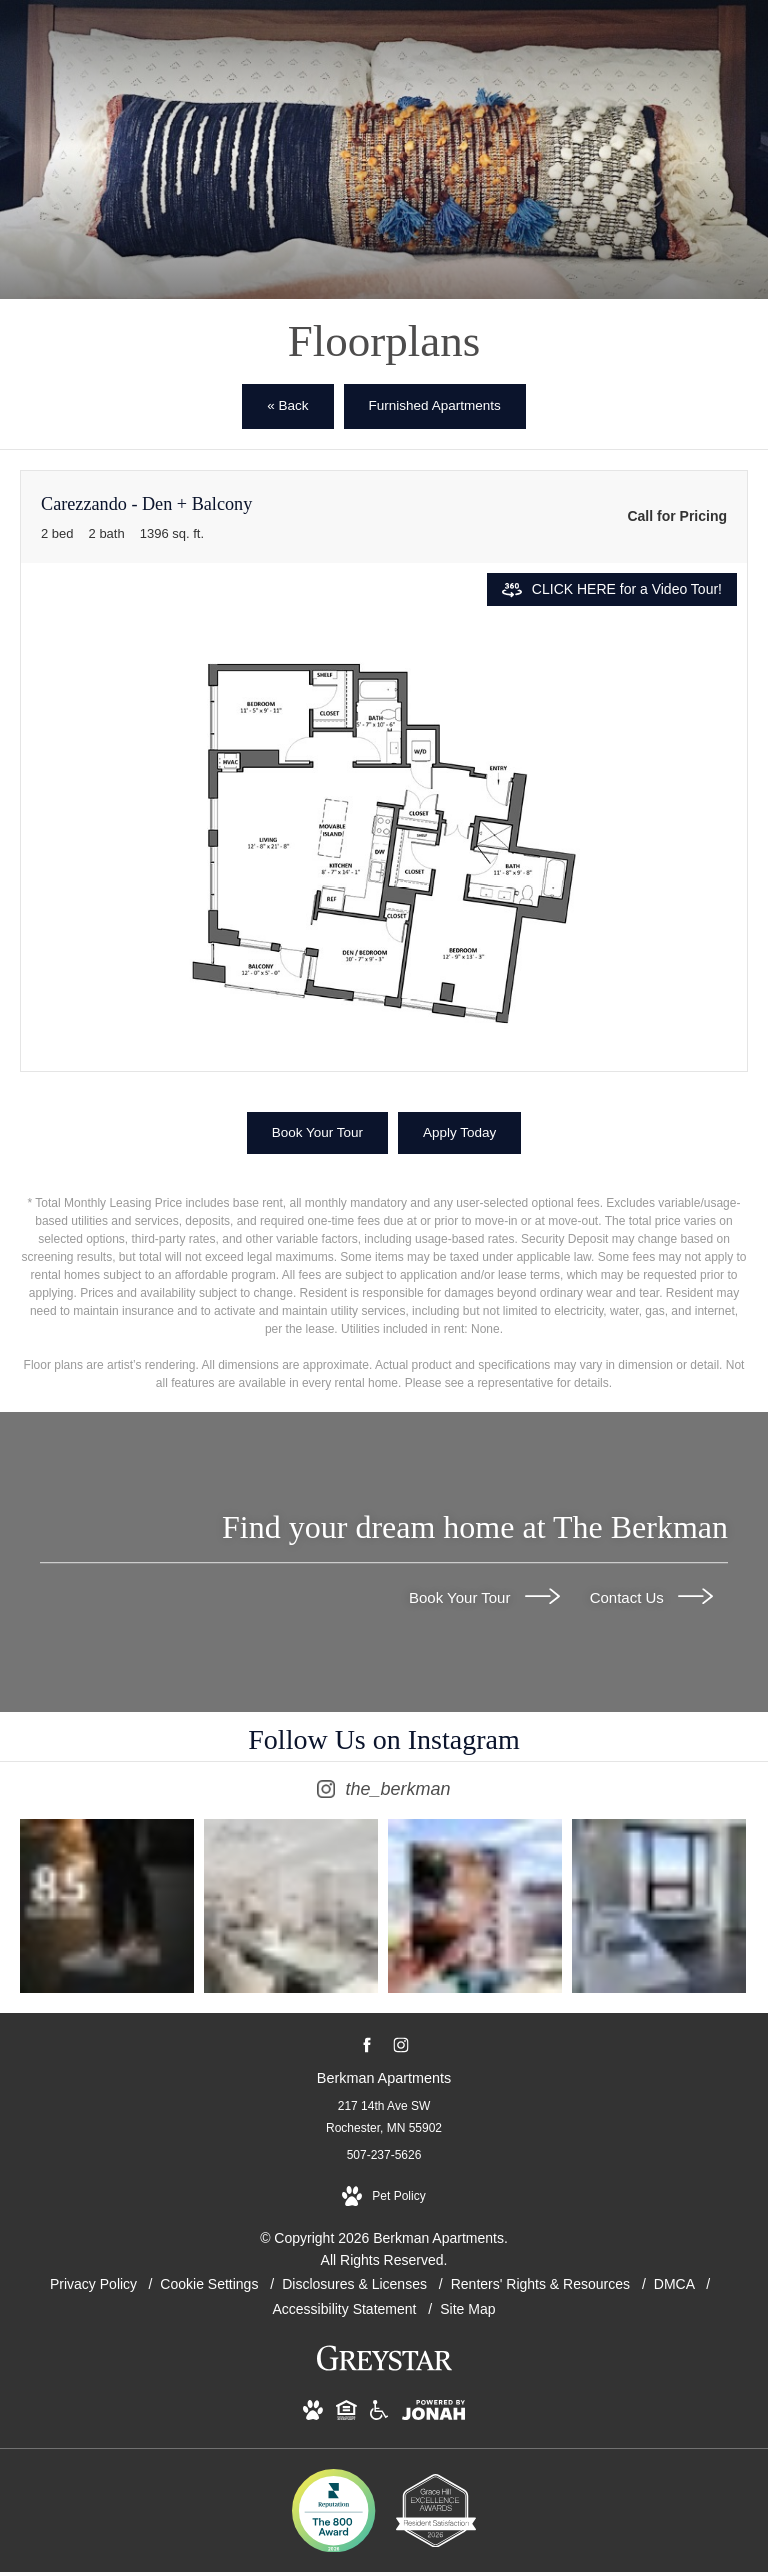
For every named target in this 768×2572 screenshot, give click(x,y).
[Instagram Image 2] (291, 1906)
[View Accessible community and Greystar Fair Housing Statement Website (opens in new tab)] (379, 2414)
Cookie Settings (211, 2284)
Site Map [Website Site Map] (467, 2309)
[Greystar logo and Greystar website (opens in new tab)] (384, 2369)
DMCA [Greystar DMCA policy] (676, 2284)
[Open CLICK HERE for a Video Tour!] (612, 589)
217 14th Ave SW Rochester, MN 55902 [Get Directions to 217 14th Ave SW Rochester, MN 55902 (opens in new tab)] (384, 2117)
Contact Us (651, 1596)
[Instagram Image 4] (659, 1906)
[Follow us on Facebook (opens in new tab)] (367, 2045)
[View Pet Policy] (383, 2197)
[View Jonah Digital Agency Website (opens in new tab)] (433, 2414)
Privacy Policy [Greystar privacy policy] (93, 2284)
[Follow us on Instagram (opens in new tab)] (400, 2045)
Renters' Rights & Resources (542, 2284)
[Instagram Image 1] (107, 1906)
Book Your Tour (484, 1596)
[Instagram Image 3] (475, 1906)
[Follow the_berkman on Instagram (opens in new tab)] (384, 1765)
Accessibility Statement (347, 2309)
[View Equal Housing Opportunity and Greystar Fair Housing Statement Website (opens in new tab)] (346, 2414)
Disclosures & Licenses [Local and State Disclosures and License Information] (356, 2284)
